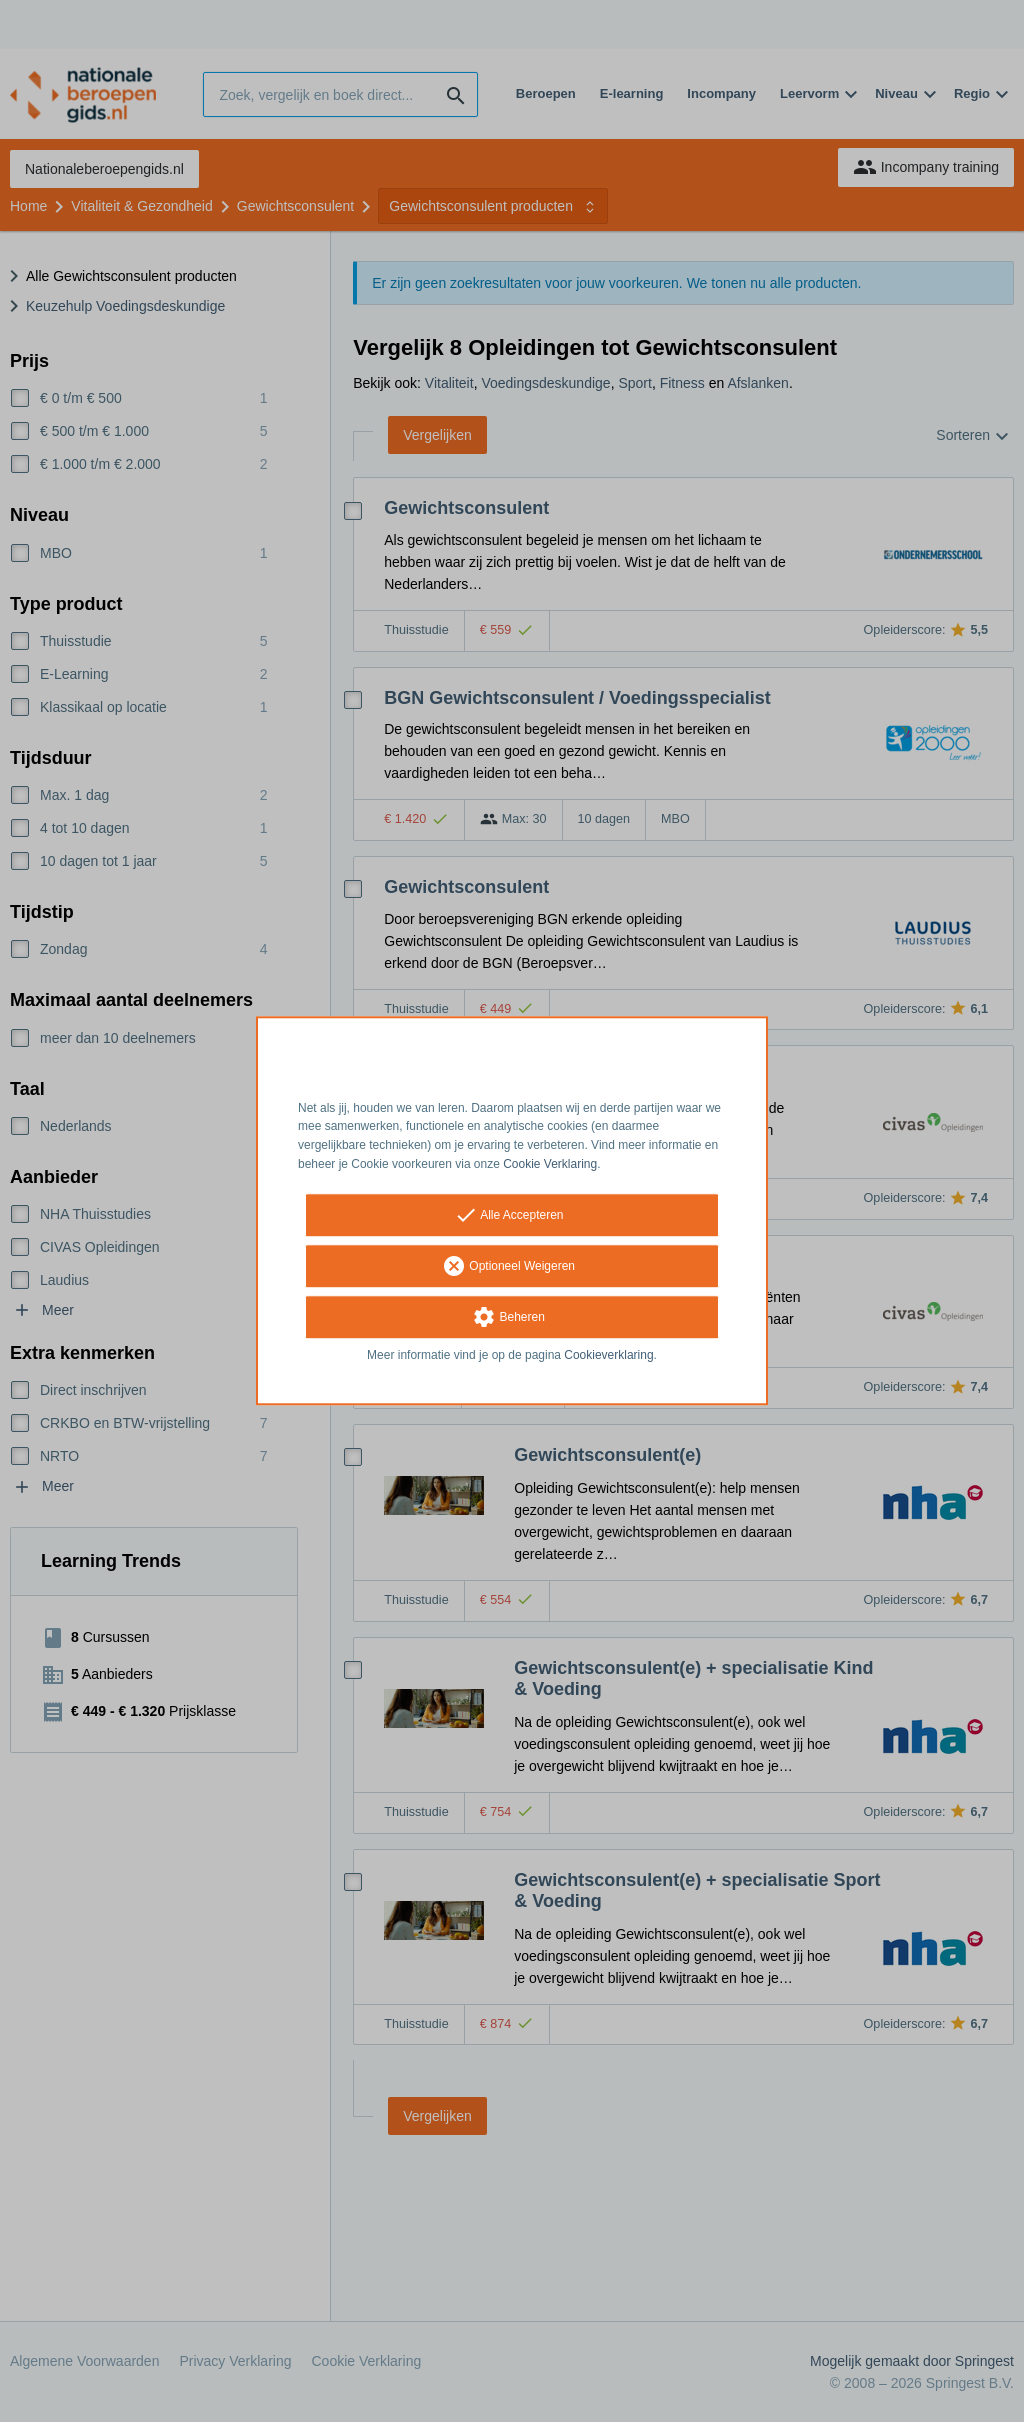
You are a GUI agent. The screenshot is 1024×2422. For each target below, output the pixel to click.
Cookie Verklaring (550, 1164)
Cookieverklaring (608, 1355)
